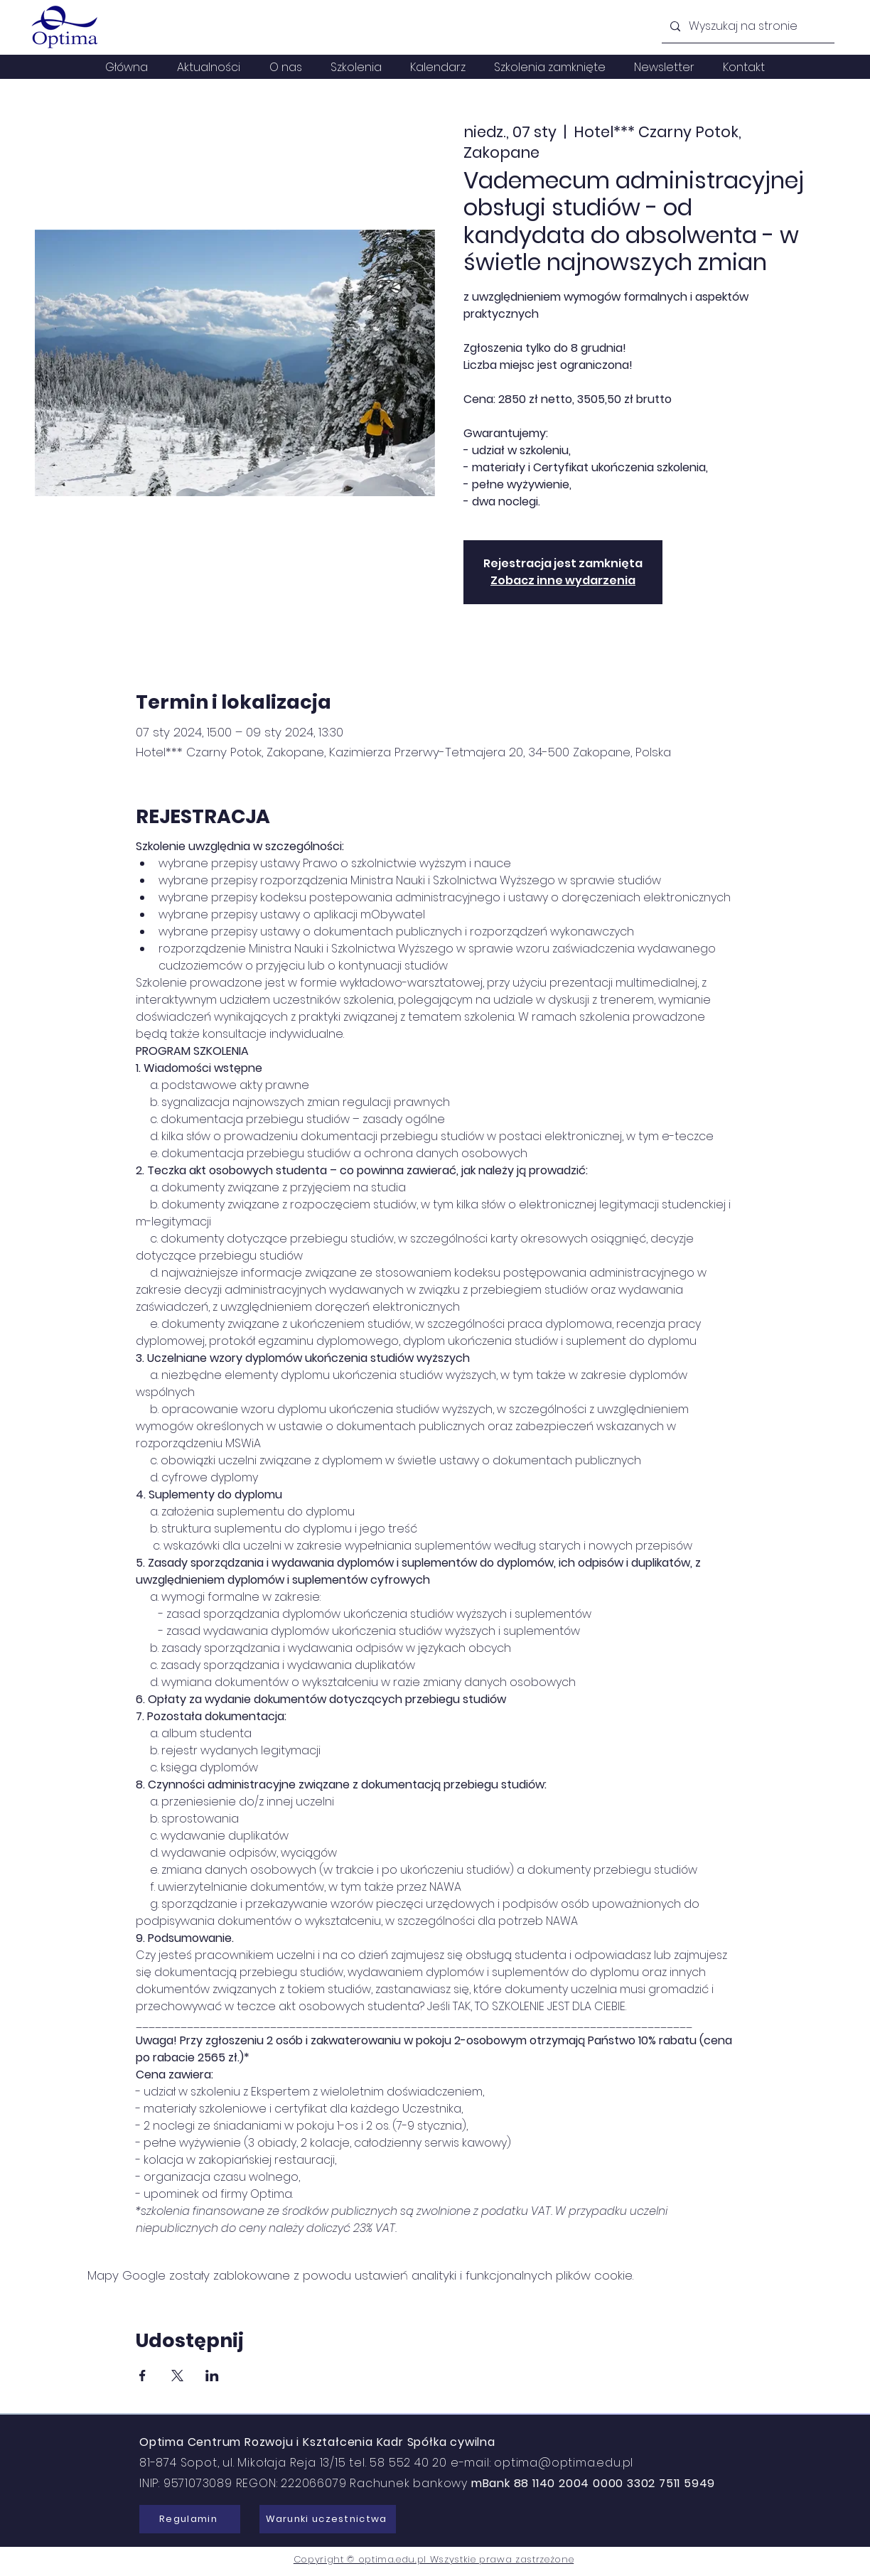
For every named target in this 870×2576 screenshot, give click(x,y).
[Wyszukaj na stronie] (747, 27)
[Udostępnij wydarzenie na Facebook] (142, 2375)
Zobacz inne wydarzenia (562, 580)
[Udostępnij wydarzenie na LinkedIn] (212, 2375)
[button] (356, 67)
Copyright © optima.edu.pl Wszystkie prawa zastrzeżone (434, 2559)
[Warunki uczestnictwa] (327, 2519)
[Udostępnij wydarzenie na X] (177, 2375)
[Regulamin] (189, 2519)
